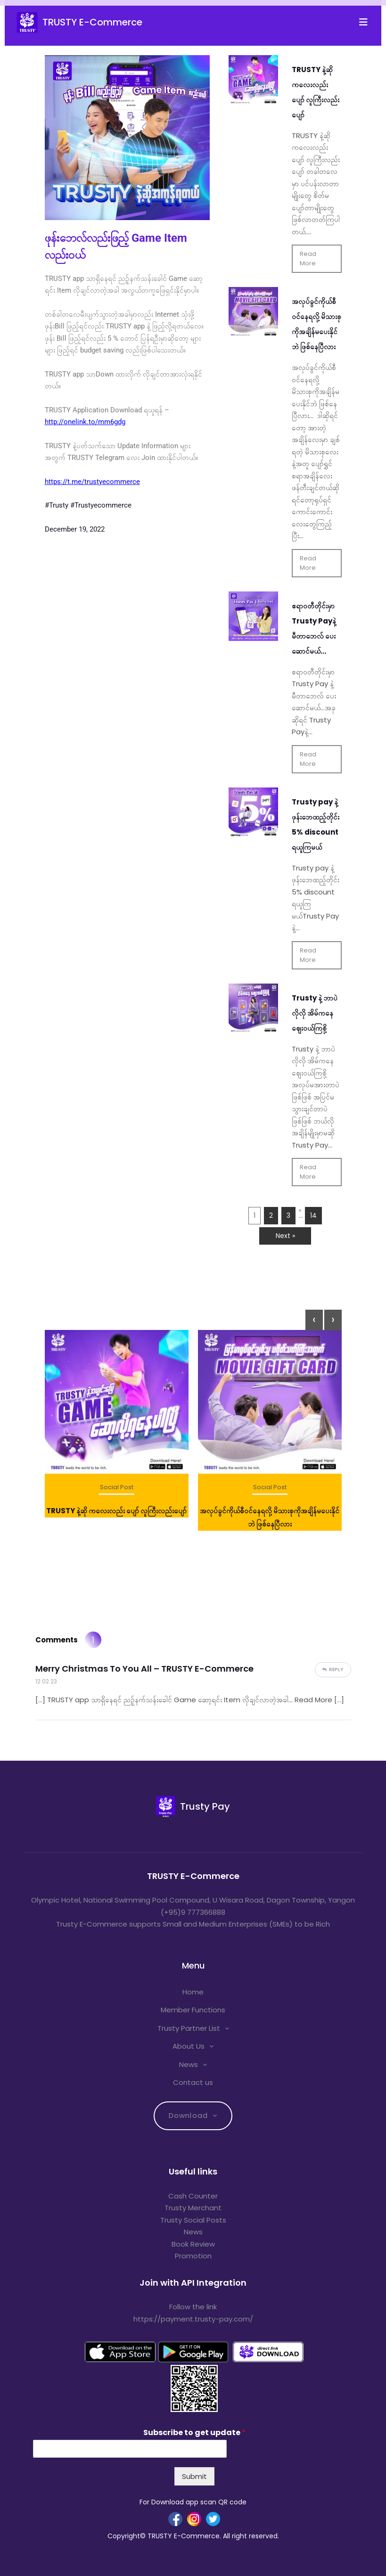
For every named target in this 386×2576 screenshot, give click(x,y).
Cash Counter (193, 2196)
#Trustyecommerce (100, 505)
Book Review (193, 2244)
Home (193, 1992)
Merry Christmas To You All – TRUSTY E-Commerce (144, 1668)
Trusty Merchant (193, 2208)
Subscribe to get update (194, 2433)
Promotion (193, 2256)
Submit (194, 2476)
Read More (308, 258)
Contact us (193, 2082)
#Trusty (56, 505)
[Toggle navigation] (366, 22)
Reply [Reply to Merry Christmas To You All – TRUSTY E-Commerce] (336, 1669)
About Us (188, 2046)
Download (188, 2115)
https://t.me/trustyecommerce (92, 481)
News (188, 2064)
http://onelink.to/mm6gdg (85, 422)
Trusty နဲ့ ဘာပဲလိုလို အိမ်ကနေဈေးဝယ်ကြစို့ (314, 1013)
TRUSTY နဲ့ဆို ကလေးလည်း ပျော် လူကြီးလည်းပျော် (116, 1511)
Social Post (116, 1487)
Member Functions (193, 2010)
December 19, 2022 (75, 529)
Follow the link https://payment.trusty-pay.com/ (193, 2313)
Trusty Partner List (188, 2028)
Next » (285, 1235)
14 (313, 1215)
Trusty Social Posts (193, 2220)
